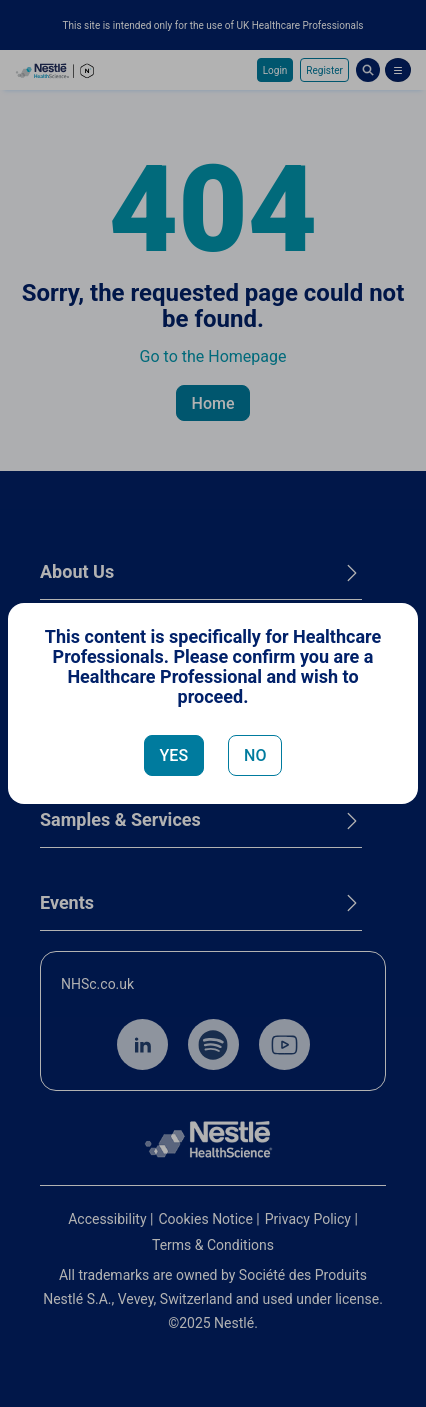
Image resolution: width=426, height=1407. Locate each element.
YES (174, 755)
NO (255, 755)
